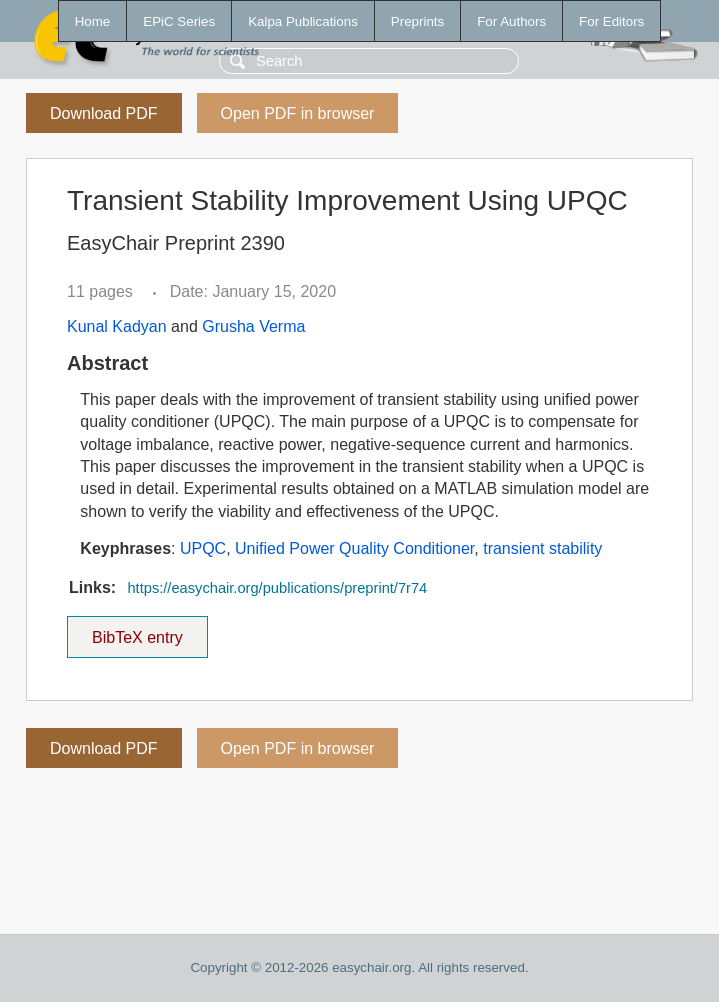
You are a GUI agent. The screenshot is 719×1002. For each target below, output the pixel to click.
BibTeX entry (137, 631)
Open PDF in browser (298, 113)
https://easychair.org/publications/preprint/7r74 (277, 588)
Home (93, 21)
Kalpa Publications (303, 21)
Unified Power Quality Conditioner (354, 548)
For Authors (511, 21)
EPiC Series (179, 21)
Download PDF (104, 113)
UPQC (203, 548)
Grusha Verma (253, 326)
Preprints (417, 21)
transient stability (542, 548)
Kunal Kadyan (117, 326)
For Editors (611, 21)
